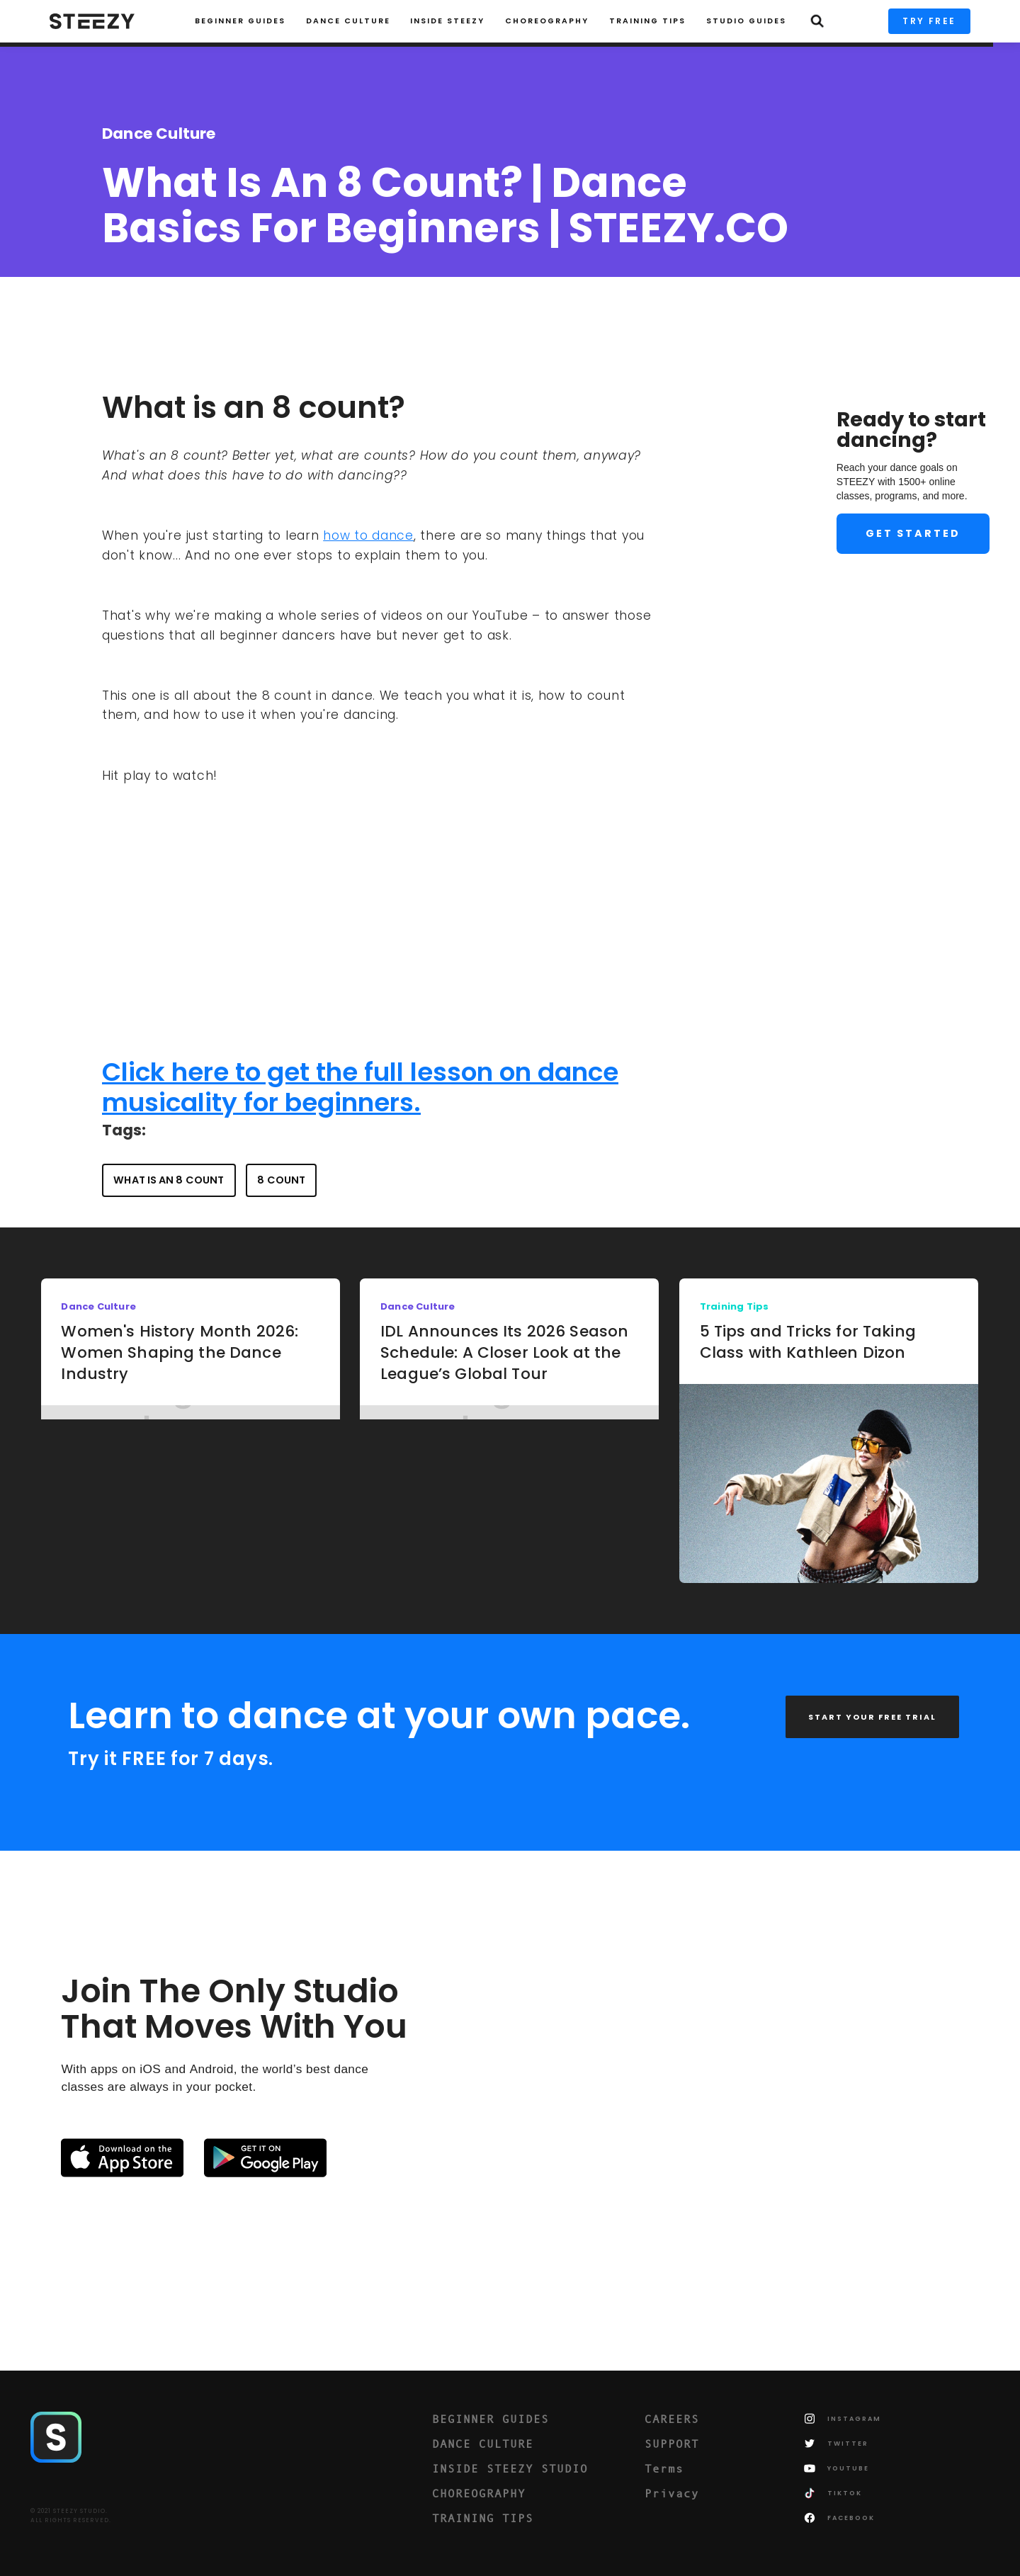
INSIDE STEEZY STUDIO (510, 2468)
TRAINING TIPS (647, 21)
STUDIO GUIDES (746, 21)
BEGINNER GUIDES (490, 2418)
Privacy (672, 2493)
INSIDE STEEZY (447, 21)
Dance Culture (348, 21)
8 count (281, 1180)
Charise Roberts (162, 292)
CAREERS (672, 2418)
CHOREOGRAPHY (547, 21)
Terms (664, 2468)
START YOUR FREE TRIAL (872, 1717)
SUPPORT (672, 2443)
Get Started (913, 533)
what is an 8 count (168, 1180)
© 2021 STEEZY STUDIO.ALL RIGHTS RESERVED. (70, 2515)
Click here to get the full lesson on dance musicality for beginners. (360, 1087)
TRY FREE (929, 21)
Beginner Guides (240, 21)
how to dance (368, 535)
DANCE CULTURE (482, 2443)
